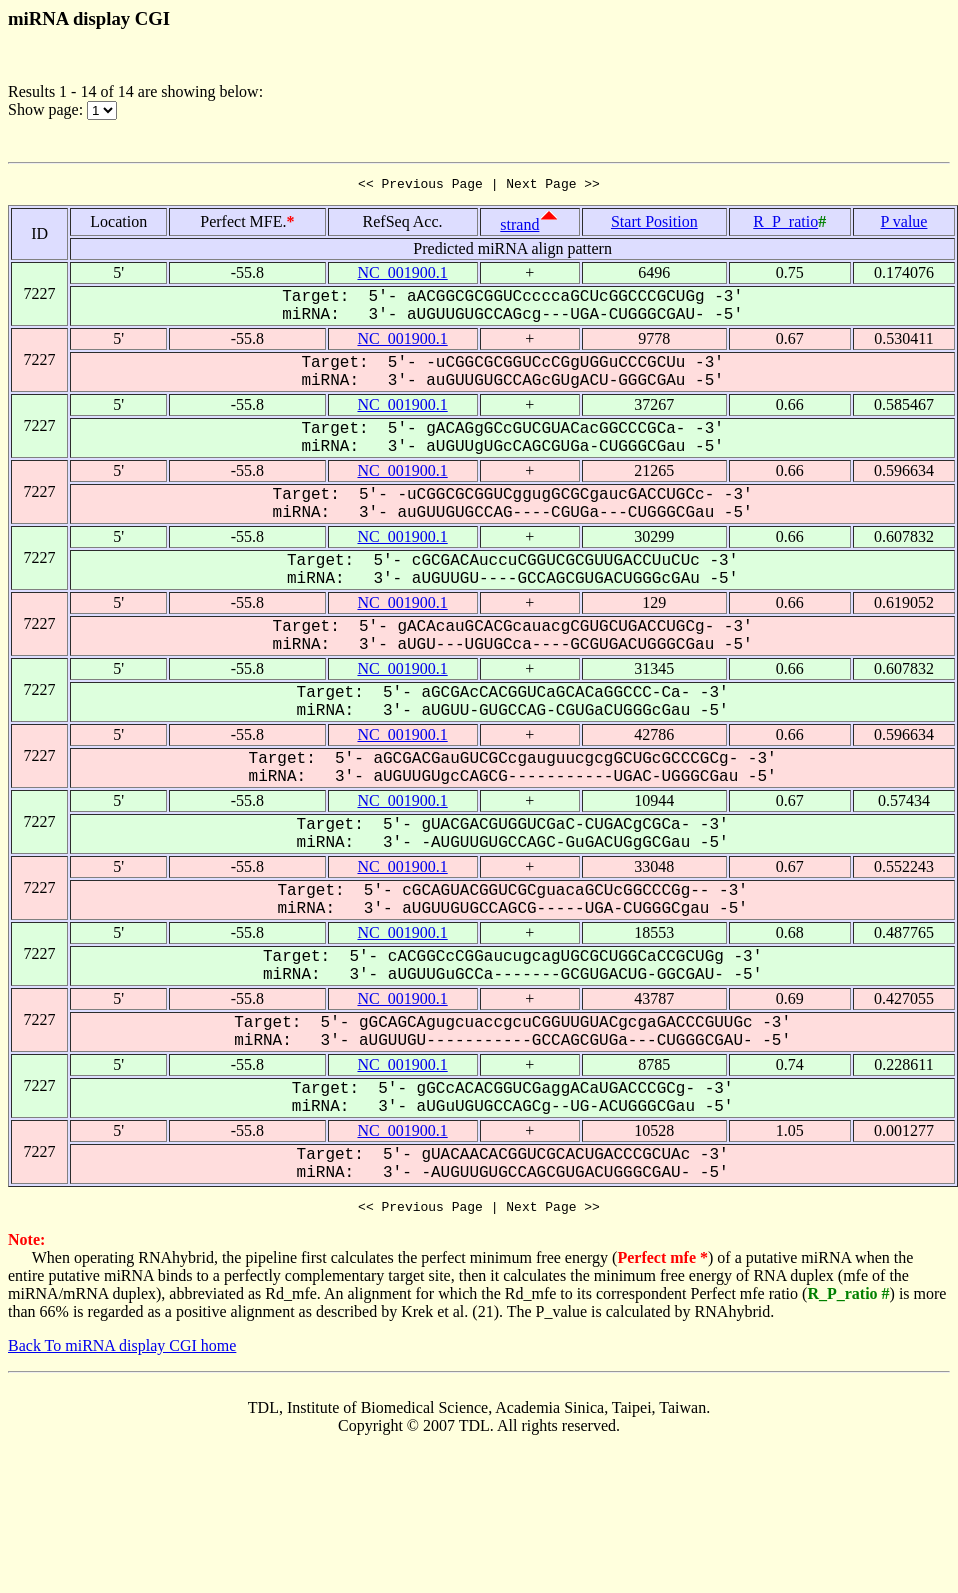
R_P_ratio (785, 224)
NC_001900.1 (402, 275)
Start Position (654, 224)
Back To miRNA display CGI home (122, 1351)
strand (519, 227)
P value (903, 224)
